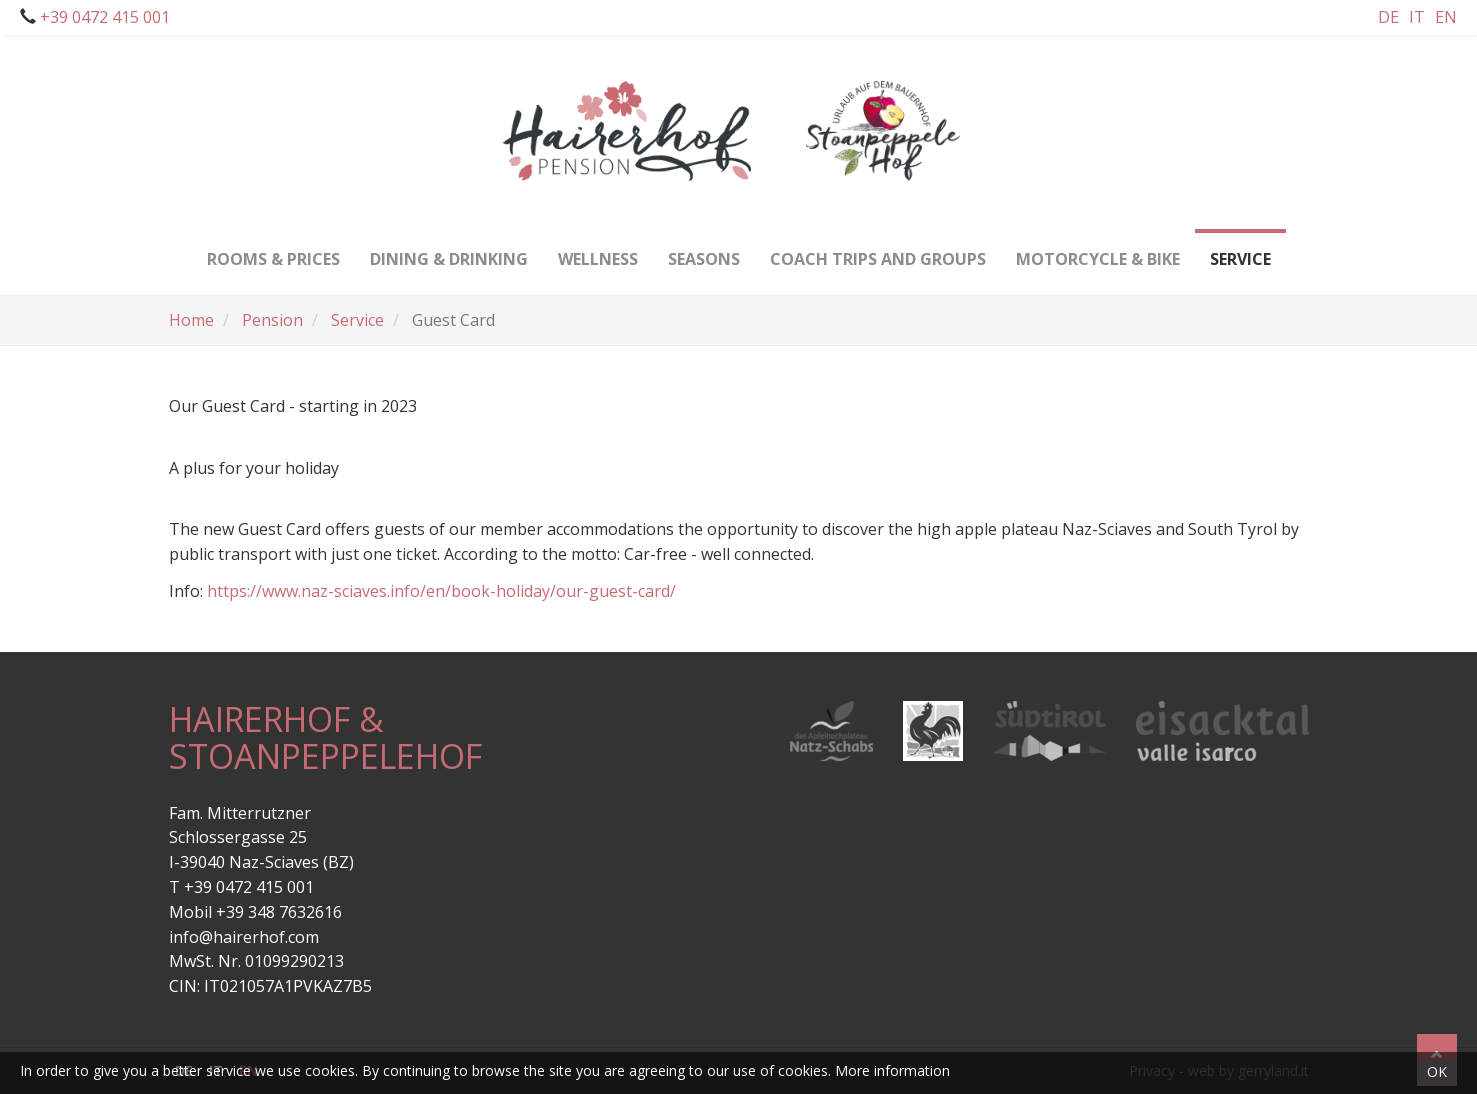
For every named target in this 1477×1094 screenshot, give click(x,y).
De (1388, 17)
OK (1437, 1071)
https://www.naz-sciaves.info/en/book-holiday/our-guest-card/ (441, 591)
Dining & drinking (449, 249)
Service (357, 320)
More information (892, 1070)
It (1417, 17)
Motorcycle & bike (1098, 249)
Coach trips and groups (878, 249)
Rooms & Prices (273, 249)
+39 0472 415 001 (103, 17)
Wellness (598, 249)
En (1446, 17)
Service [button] (1240, 249)
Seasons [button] (704, 249)
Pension (272, 320)
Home (191, 320)
